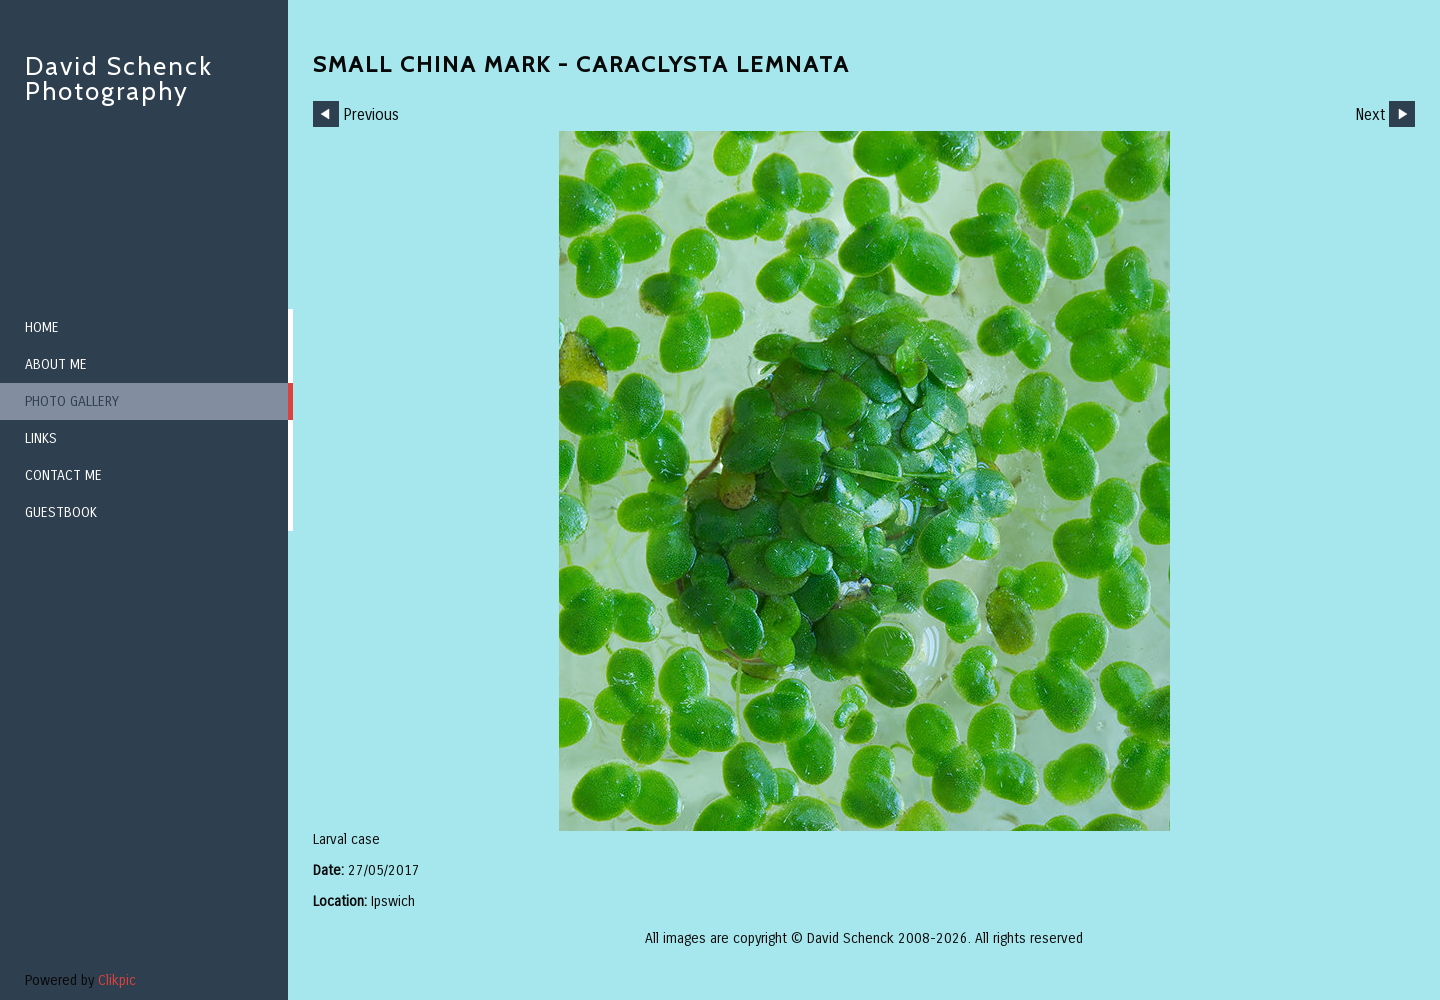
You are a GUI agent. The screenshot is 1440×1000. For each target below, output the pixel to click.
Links (41, 438)
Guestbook (61, 512)
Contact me (63, 475)
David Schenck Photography (119, 78)
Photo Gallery (72, 401)
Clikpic (117, 980)
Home (42, 327)
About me (56, 364)
